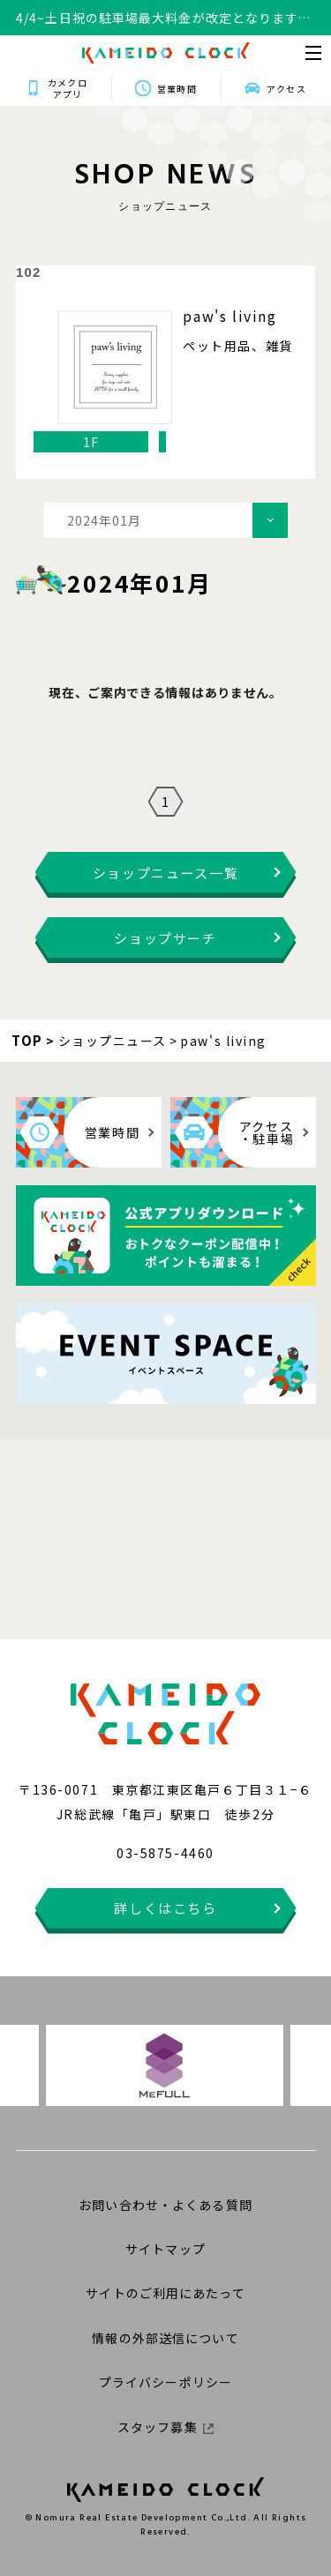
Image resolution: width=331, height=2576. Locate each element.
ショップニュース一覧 (166, 872)
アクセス (286, 88)
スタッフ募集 (165, 2427)
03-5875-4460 (165, 1853)
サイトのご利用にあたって (165, 2293)
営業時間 (176, 88)
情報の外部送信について (165, 2338)
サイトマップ (165, 2249)
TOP (27, 1040)
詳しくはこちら (165, 1908)
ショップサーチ (165, 938)
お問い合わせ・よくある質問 (165, 2205)
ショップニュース (112, 1040)
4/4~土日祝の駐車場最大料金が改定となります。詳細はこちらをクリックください (163, 18)
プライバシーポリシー (165, 2382)
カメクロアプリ (67, 88)
